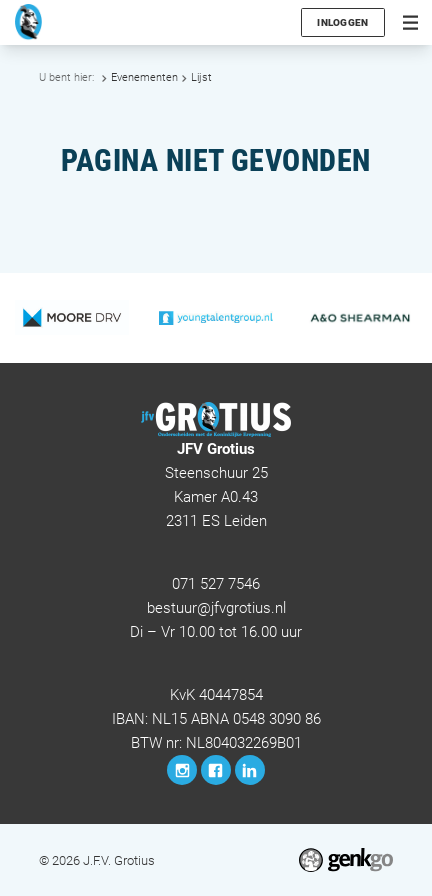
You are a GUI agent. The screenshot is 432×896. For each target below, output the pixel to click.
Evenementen (144, 77)
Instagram (182, 770)
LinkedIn (250, 770)
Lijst (201, 77)
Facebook (216, 770)
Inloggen (342, 22)
